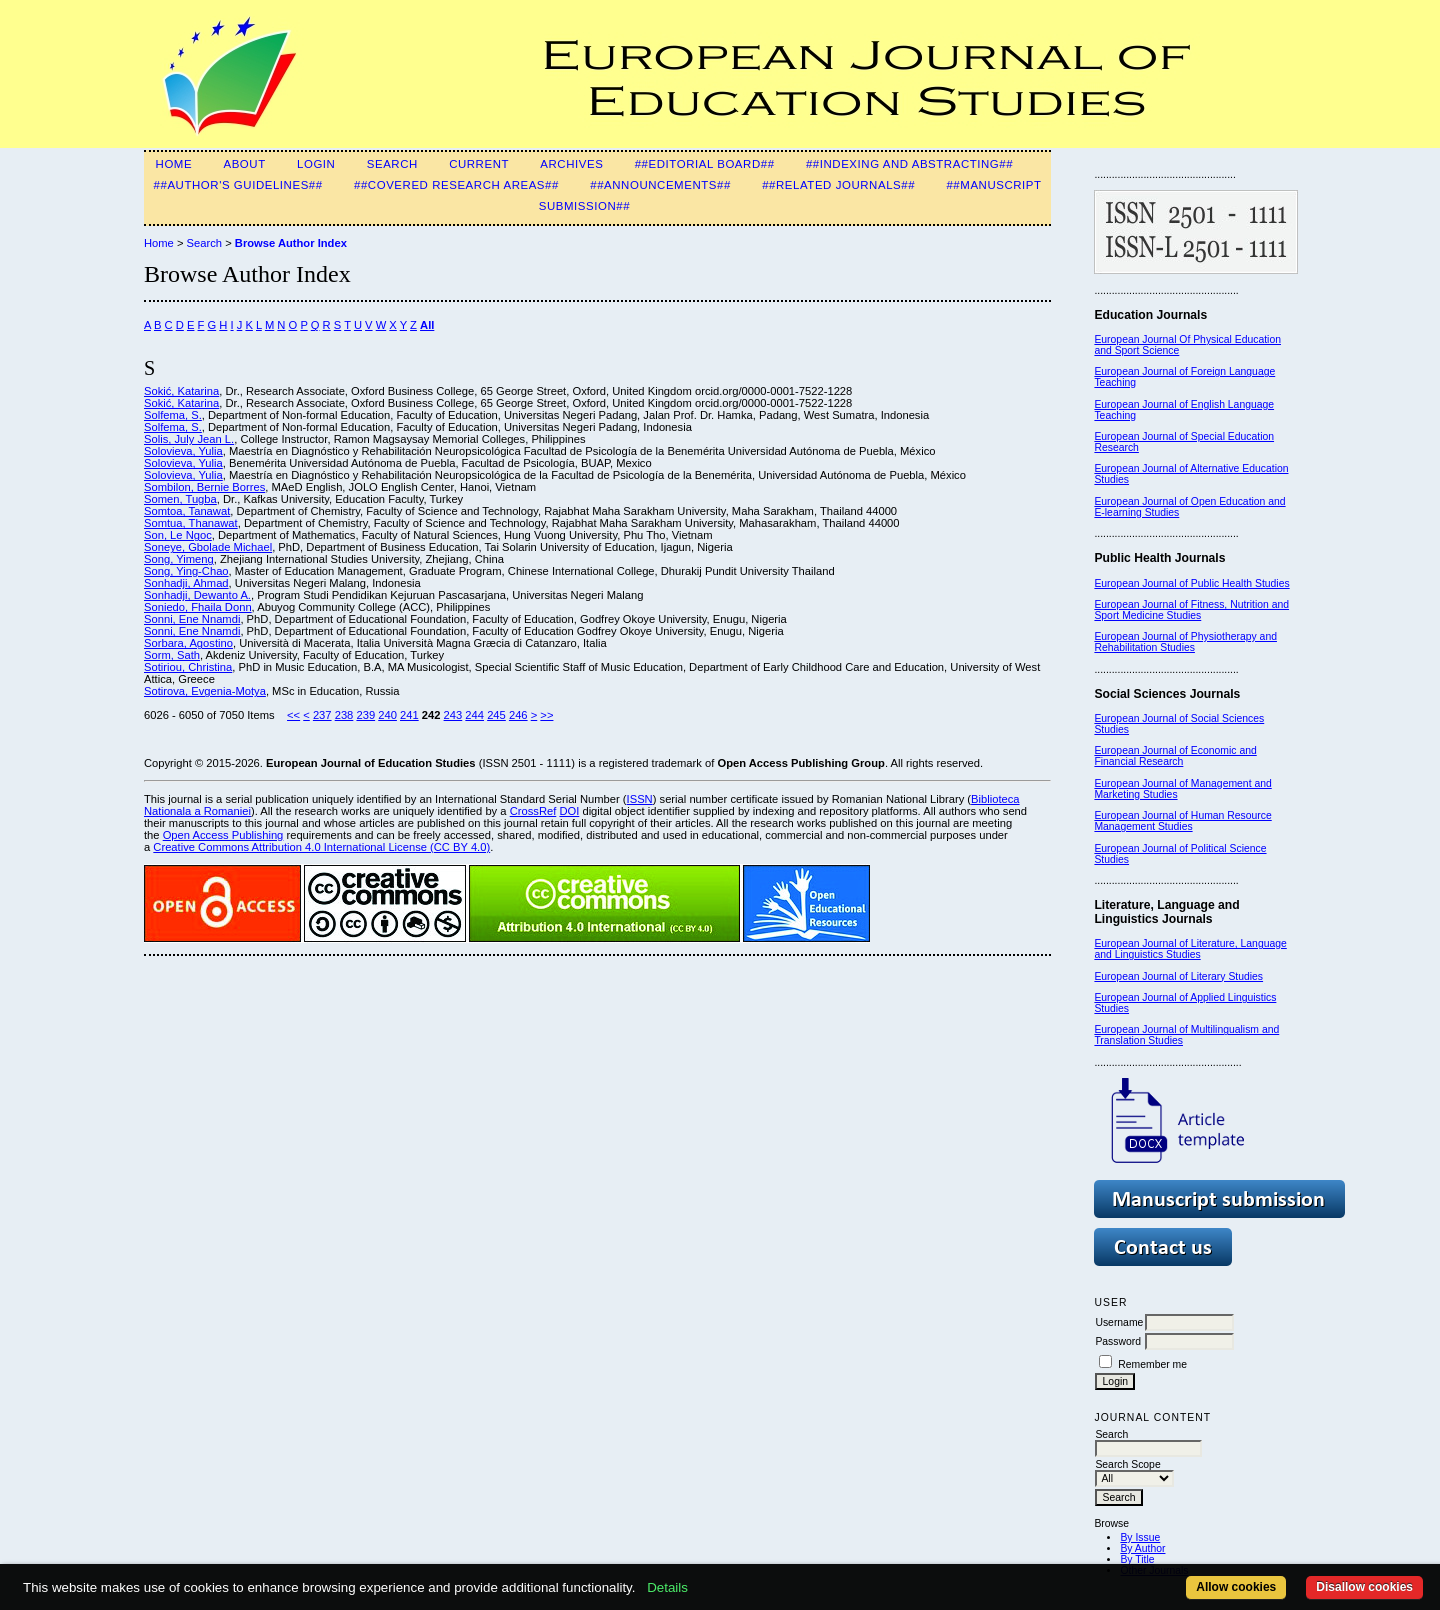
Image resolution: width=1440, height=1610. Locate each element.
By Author (1142, 1548)
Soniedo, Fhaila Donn (198, 607)
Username (1119, 1322)
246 (518, 715)
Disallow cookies (1364, 1587)
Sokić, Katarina (181, 391)
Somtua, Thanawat (191, 523)
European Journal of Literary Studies (1178, 976)
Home (174, 164)
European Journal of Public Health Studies (1191, 583)
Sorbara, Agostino (188, 643)
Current (479, 164)
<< (293, 715)
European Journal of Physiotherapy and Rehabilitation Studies (1185, 642)
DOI (569, 811)
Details (667, 1587)
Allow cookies (1236, 1587)
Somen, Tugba (180, 499)
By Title (1137, 1559)
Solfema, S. (173, 415)
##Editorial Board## (705, 164)
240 (387, 715)
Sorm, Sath (172, 655)
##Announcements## (660, 185)
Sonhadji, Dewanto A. (197, 595)
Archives (571, 164)
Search (392, 164)
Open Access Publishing (223, 835)
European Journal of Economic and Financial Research (1175, 756)
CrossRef (533, 811)
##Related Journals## (838, 185)
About (244, 164)
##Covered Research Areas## (456, 185)
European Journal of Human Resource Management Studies (1182, 821)
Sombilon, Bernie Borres (204, 487)
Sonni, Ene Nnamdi (192, 619)
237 (322, 715)
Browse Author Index (291, 243)
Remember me (1152, 1364)
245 (496, 715)
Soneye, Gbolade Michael (208, 547)
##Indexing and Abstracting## (909, 164)
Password (1118, 1341)
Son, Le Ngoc (178, 535)
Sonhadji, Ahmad (186, 583)
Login (316, 164)
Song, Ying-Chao (186, 571)
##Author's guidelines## (238, 185)
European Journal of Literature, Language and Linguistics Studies (1190, 949)
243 (453, 715)
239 (365, 715)
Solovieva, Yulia (183, 451)
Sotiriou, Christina (188, 667)
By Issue (1140, 1537)
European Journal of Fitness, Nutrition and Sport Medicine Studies (1191, 610)
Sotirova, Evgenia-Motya (205, 691)
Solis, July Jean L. (189, 439)
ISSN (640, 799)
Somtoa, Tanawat (187, 511)
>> (546, 715)
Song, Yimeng (179, 559)
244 (474, 715)
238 (344, 715)
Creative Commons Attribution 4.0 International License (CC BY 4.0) (321, 847)
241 (409, 715)
